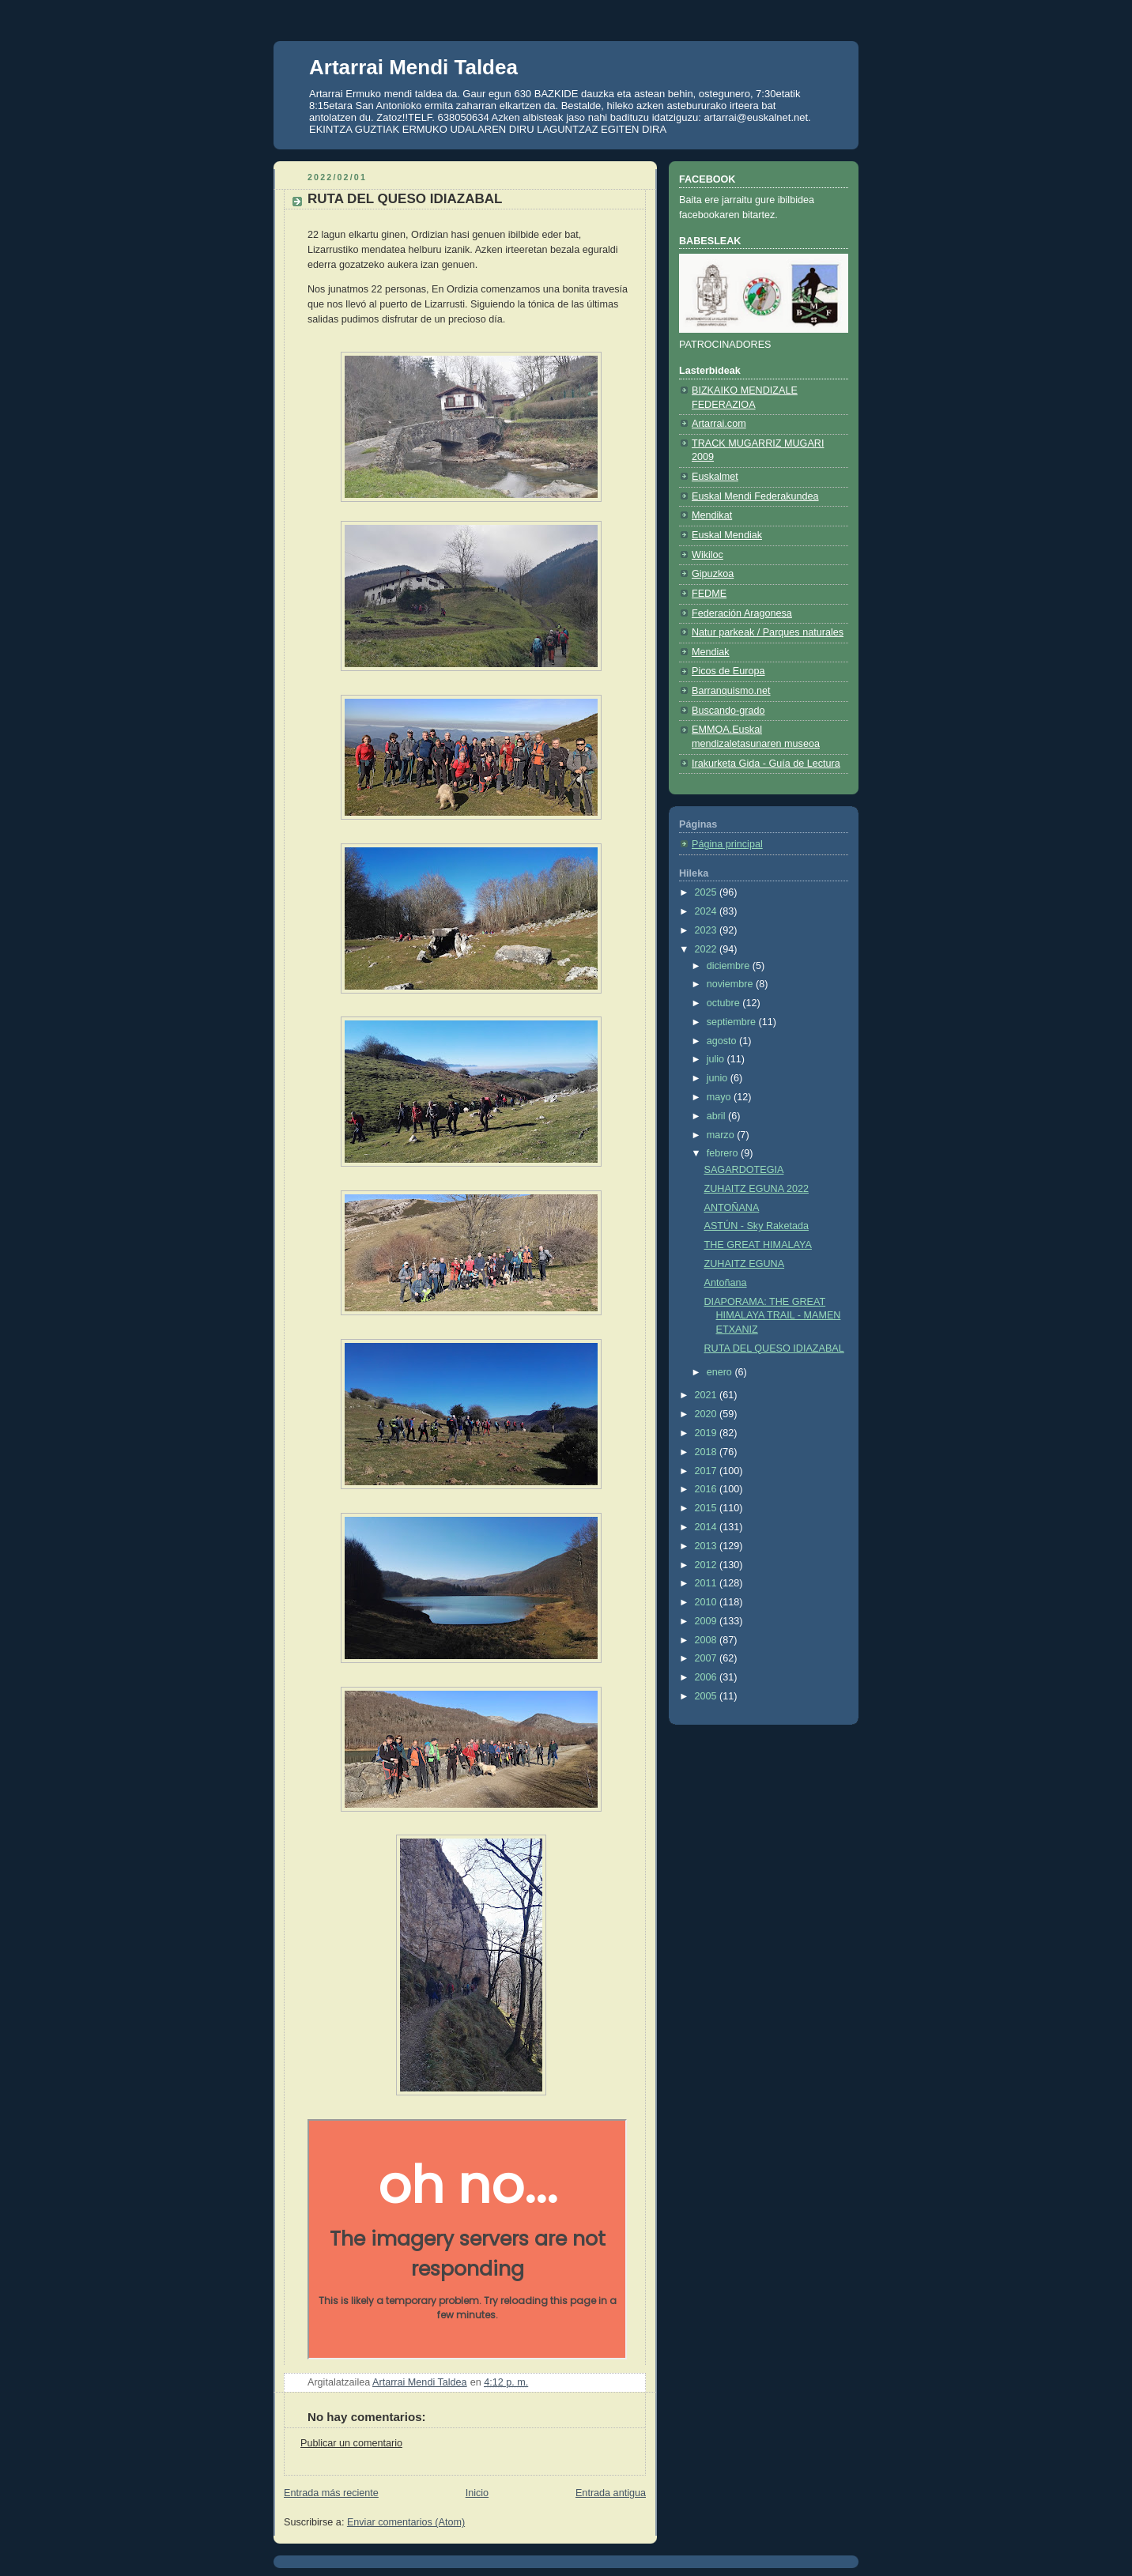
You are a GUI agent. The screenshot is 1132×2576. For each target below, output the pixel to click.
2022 (707, 949)
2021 (707, 1395)
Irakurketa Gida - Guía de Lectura (766, 763)
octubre (725, 1003)
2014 (707, 1527)
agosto (723, 1041)
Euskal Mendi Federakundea (755, 496)
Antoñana (725, 1282)
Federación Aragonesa (742, 613)
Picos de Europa (728, 671)
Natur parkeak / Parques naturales (767, 632)
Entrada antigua (610, 2493)
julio (717, 1059)
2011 (707, 1583)
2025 (707, 892)
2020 (707, 1414)
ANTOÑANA (732, 1207)
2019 (707, 1433)
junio (718, 1078)
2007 (707, 1658)
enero (721, 1372)
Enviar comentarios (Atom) (406, 2522)
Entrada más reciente (331, 2493)
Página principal (727, 844)
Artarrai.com (719, 423)
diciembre (730, 965)
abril (717, 1116)
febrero (724, 1153)
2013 (707, 1546)
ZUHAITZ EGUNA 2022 (756, 1188)
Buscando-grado (728, 710)
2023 (707, 930)
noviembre (731, 984)
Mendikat (712, 515)
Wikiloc (707, 554)
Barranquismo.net (731, 690)
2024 (707, 911)
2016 (707, 1489)
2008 (707, 1640)
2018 (707, 1452)
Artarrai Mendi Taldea (413, 67)
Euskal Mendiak (727, 535)
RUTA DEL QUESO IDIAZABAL (774, 1348)
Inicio (477, 2493)
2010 (707, 1602)
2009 (707, 1621)
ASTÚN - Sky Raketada (756, 1225)
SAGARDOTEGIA (744, 1169)
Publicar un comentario (351, 2443)
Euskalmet (715, 476)
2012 (707, 1565)
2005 (707, 1696)
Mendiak (711, 652)
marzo (722, 1135)
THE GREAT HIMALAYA (758, 1244)
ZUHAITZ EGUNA (744, 1263)
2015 (707, 1508)
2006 (707, 1677)
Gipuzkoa (713, 573)
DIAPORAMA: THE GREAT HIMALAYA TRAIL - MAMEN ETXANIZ (772, 1315)
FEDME (709, 593)
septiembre (733, 1022)
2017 (707, 1471)
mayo (720, 1097)
